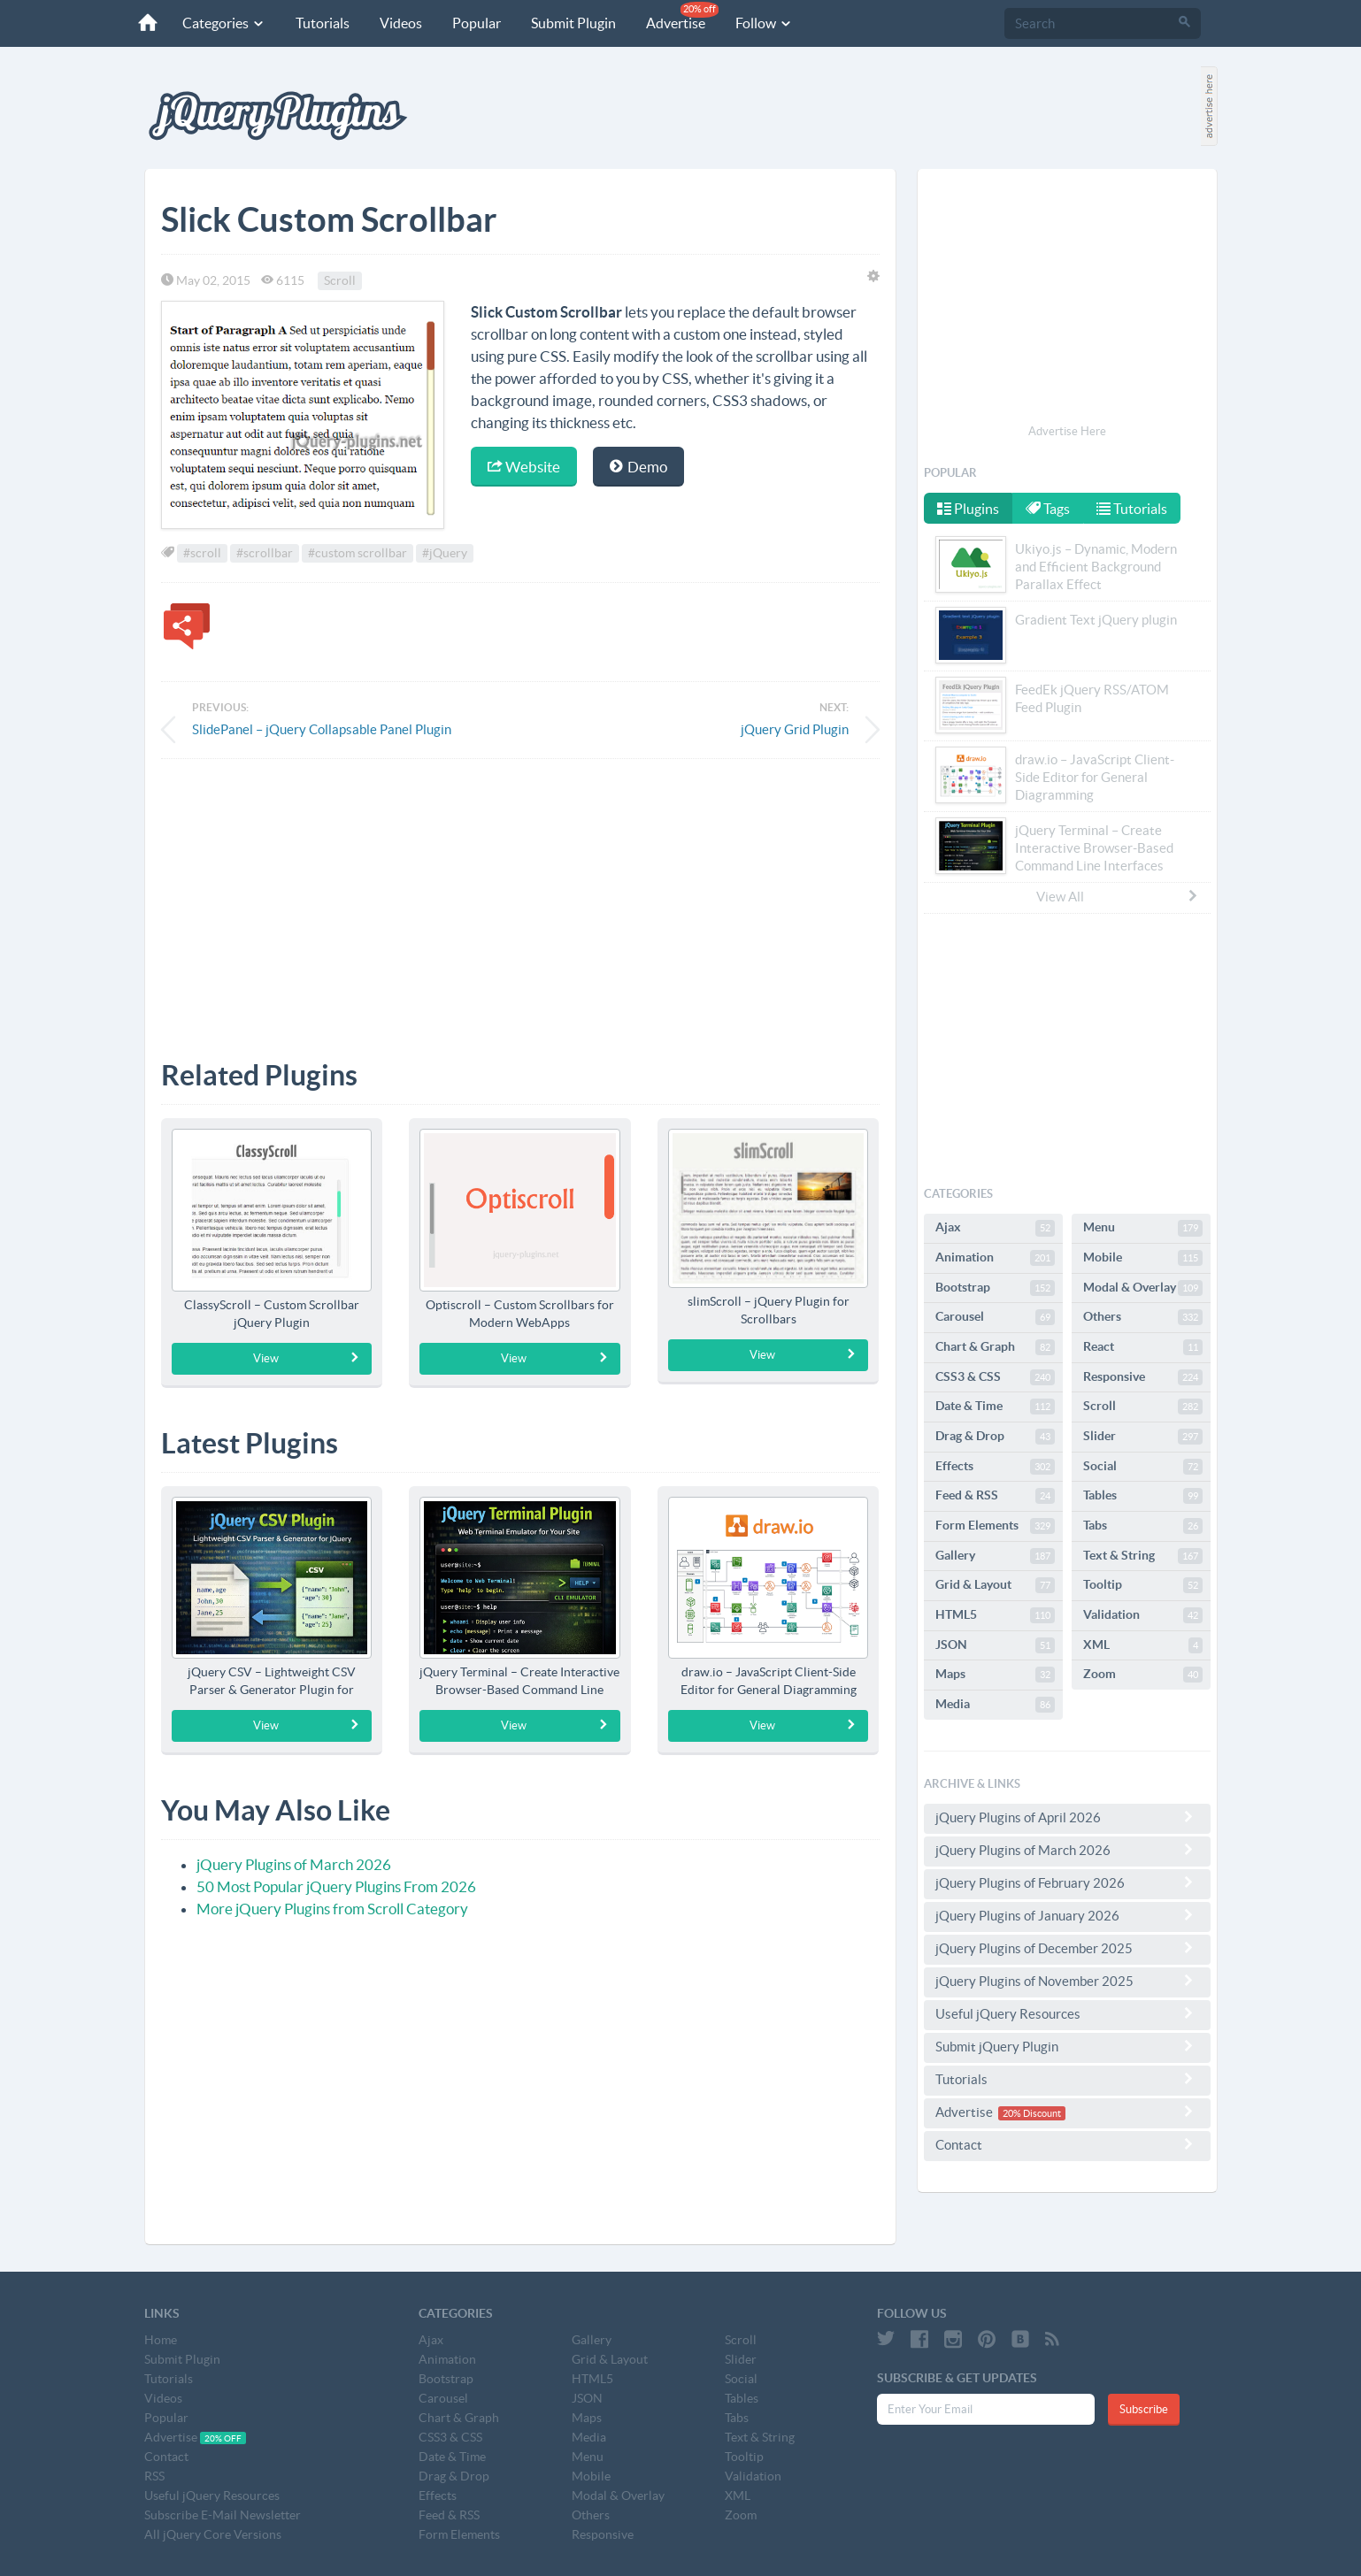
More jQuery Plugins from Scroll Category (332, 1908)
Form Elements (995, 1526)
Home (160, 2340)
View (306, 1358)
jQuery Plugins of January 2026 (1067, 1915)
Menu (1143, 1228)
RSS (154, 2476)
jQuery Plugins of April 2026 (1067, 1817)
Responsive (1143, 1377)
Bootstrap (995, 1288)
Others (1143, 1317)
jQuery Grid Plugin (795, 729)
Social (1143, 1467)
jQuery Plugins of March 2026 (293, 1864)
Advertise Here (1067, 431)
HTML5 (995, 1615)
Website (524, 466)
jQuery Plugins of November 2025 (1067, 1981)
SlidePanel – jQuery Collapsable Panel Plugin (321, 729)
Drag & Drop (995, 1437)
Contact (1067, 2144)
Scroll (340, 280)
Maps (995, 1675)
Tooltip (1143, 1585)
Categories (221, 23)
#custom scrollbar (357, 553)
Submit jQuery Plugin (1067, 2046)
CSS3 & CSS (995, 1377)
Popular (474, 23)
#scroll (202, 553)
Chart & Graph (995, 1347)
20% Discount (1032, 2113)
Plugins (968, 509)
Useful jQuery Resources (1067, 2013)
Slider (1143, 1437)
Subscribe (1143, 2409)
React (1143, 1347)
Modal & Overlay (1143, 1288)
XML (1143, 1645)
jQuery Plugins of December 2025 (1067, 1948)
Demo (638, 466)
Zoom (1143, 1675)
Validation (1143, 1615)
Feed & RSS (995, 1496)
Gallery (995, 1556)
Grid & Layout (995, 1585)
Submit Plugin (570, 23)
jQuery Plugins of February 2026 (1067, 1882)
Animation (995, 1258)
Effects (995, 1467)
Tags (1049, 509)
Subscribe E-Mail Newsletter (222, 2515)
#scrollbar (264, 553)
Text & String (1143, 1556)
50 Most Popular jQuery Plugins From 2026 (336, 1886)
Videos (398, 23)
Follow (761, 23)
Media (995, 1705)
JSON (995, 1645)
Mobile (1143, 1258)
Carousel (995, 1317)
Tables (1143, 1496)
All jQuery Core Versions (212, 2534)
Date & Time (995, 1406)
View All (1117, 896)
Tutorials (320, 23)
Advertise (679, 16)
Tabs (1143, 1526)
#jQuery (444, 553)
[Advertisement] (520, 896)
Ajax (995, 1228)
